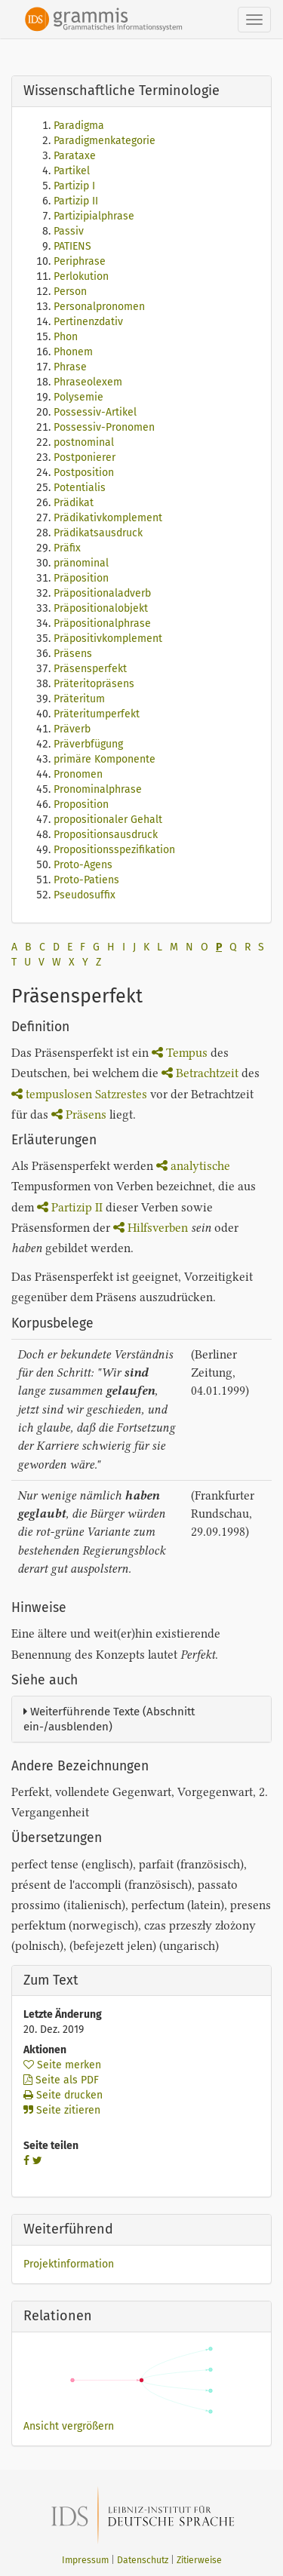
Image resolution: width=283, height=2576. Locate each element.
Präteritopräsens (94, 683)
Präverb (72, 729)
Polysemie (78, 397)
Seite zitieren (61, 2110)
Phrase (70, 367)
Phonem (73, 351)
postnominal (84, 442)
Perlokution (81, 276)
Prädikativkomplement (108, 517)
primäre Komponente (104, 759)
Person (70, 291)
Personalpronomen (99, 306)
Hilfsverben (150, 1227)
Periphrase (80, 261)
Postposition (84, 472)
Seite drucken (63, 2095)
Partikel (72, 170)
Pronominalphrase (98, 789)
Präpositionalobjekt (101, 608)
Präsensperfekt (90, 668)
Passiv (69, 231)
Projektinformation (68, 2264)
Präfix (67, 548)
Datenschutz (142, 2560)
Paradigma (79, 125)
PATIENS (72, 246)
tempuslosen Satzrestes (79, 1094)
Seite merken (62, 2065)
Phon (66, 336)
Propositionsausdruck (106, 834)
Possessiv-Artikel (95, 412)
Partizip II (76, 201)
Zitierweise (199, 2560)
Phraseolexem (88, 382)
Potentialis (80, 487)
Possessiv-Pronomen (104, 427)
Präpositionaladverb (102, 593)
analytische (193, 1166)
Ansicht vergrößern (68, 2426)
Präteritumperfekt (97, 714)
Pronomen (78, 774)
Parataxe (75, 155)
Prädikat (74, 502)
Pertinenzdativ (88, 321)
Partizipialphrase (94, 216)
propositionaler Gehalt (108, 819)
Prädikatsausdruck (98, 533)
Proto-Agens (83, 864)
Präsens (73, 653)
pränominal (81, 563)
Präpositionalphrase (102, 623)
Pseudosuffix (84, 895)
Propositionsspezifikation (114, 849)
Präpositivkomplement (108, 638)
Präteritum (79, 698)
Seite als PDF (61, 2080)
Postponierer (84, 457)
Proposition (81, 804)
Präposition (81, 578)
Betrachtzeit (199, 1073)
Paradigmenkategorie (104, 140)
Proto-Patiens (86, 880)
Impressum (85, 2560)
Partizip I (74, 186)
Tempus (180, 1052)
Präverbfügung (88, 744)
